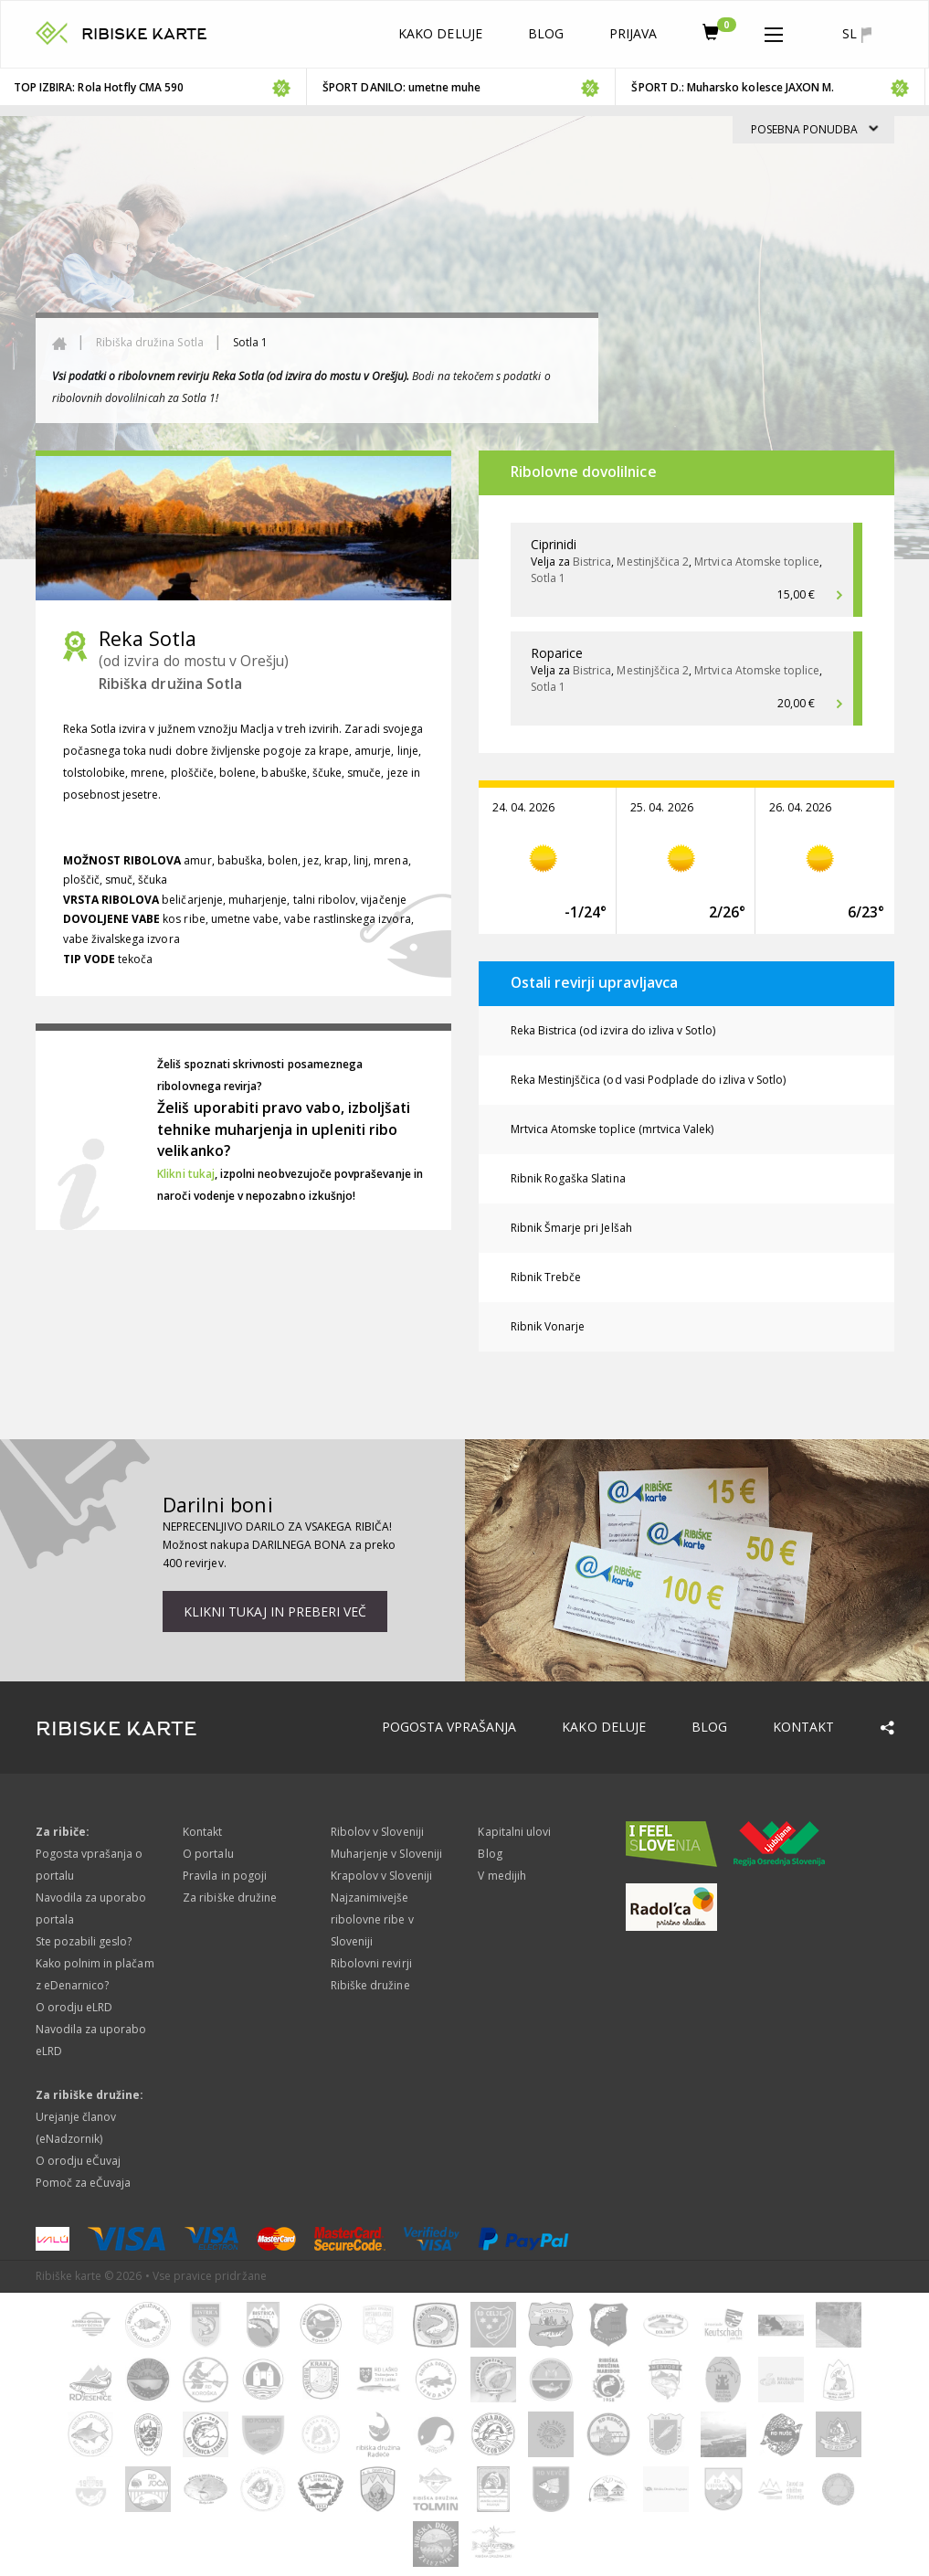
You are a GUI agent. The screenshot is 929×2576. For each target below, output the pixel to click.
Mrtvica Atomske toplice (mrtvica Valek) (612, 1129)
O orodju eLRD (74, 2007)
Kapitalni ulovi (514, 1831)
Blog (546, 33)
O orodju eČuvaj (78, 2160)
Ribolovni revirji (371, 1963)
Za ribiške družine (230, 1897)
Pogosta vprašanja (449, 1726)
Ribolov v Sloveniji (377, 1831)
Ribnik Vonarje (548, 1326)
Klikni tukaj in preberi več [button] (275, 1611)
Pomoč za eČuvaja (84, 2182)
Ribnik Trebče (546, 1277)
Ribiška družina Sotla (150, 342)
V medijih (501, 1875)
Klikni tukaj (186, 1174)
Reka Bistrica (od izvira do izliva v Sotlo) (613, 1030)
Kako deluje (440, 33)
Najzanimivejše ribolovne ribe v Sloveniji (372, 1919)
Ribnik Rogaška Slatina (568, 1178)
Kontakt (803, 1726)
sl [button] (856, 34)
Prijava (633, 33)
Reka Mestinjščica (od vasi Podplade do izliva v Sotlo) (648, 1079)
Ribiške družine (370, 1985)
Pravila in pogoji (225, 1875)
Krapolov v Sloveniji (381, 1875)
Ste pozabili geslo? (84, 1941)
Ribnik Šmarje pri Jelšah (571, 1227)
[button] (774, 31)
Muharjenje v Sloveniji (386, 1853)
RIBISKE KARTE (144, 34)
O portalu (208, 1853)
